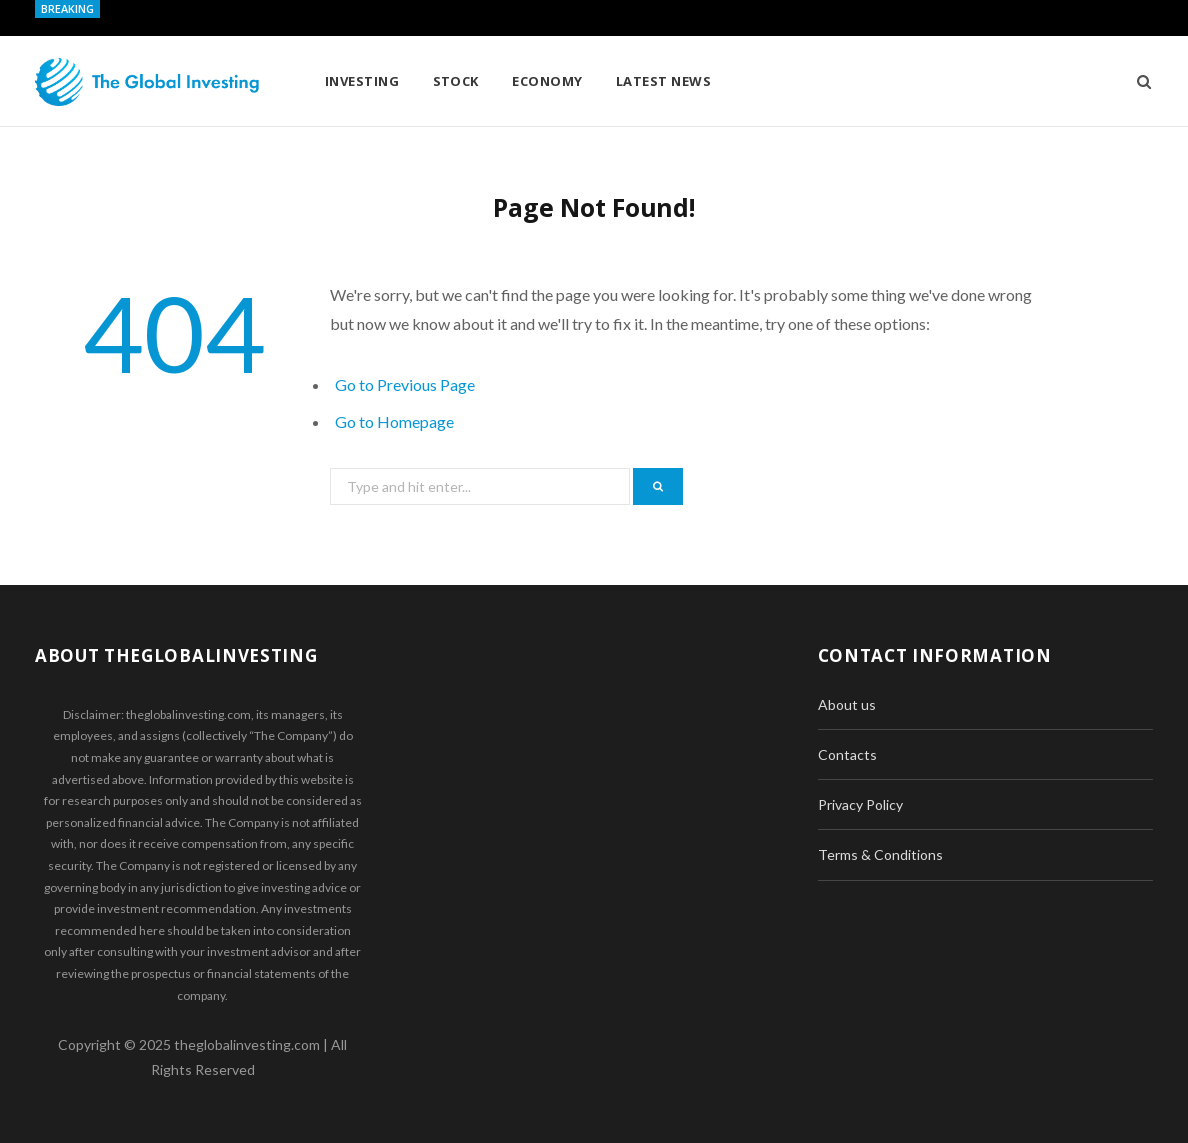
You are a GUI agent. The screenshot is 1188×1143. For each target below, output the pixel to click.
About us (847, 704)
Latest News (663, 81)
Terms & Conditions (880, 854)
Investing (362, 81)
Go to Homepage (394, 421)
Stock (456, 81)
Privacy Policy (860, 804)
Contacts (847, 754)
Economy (547, 81)
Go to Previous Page (405, 384)
